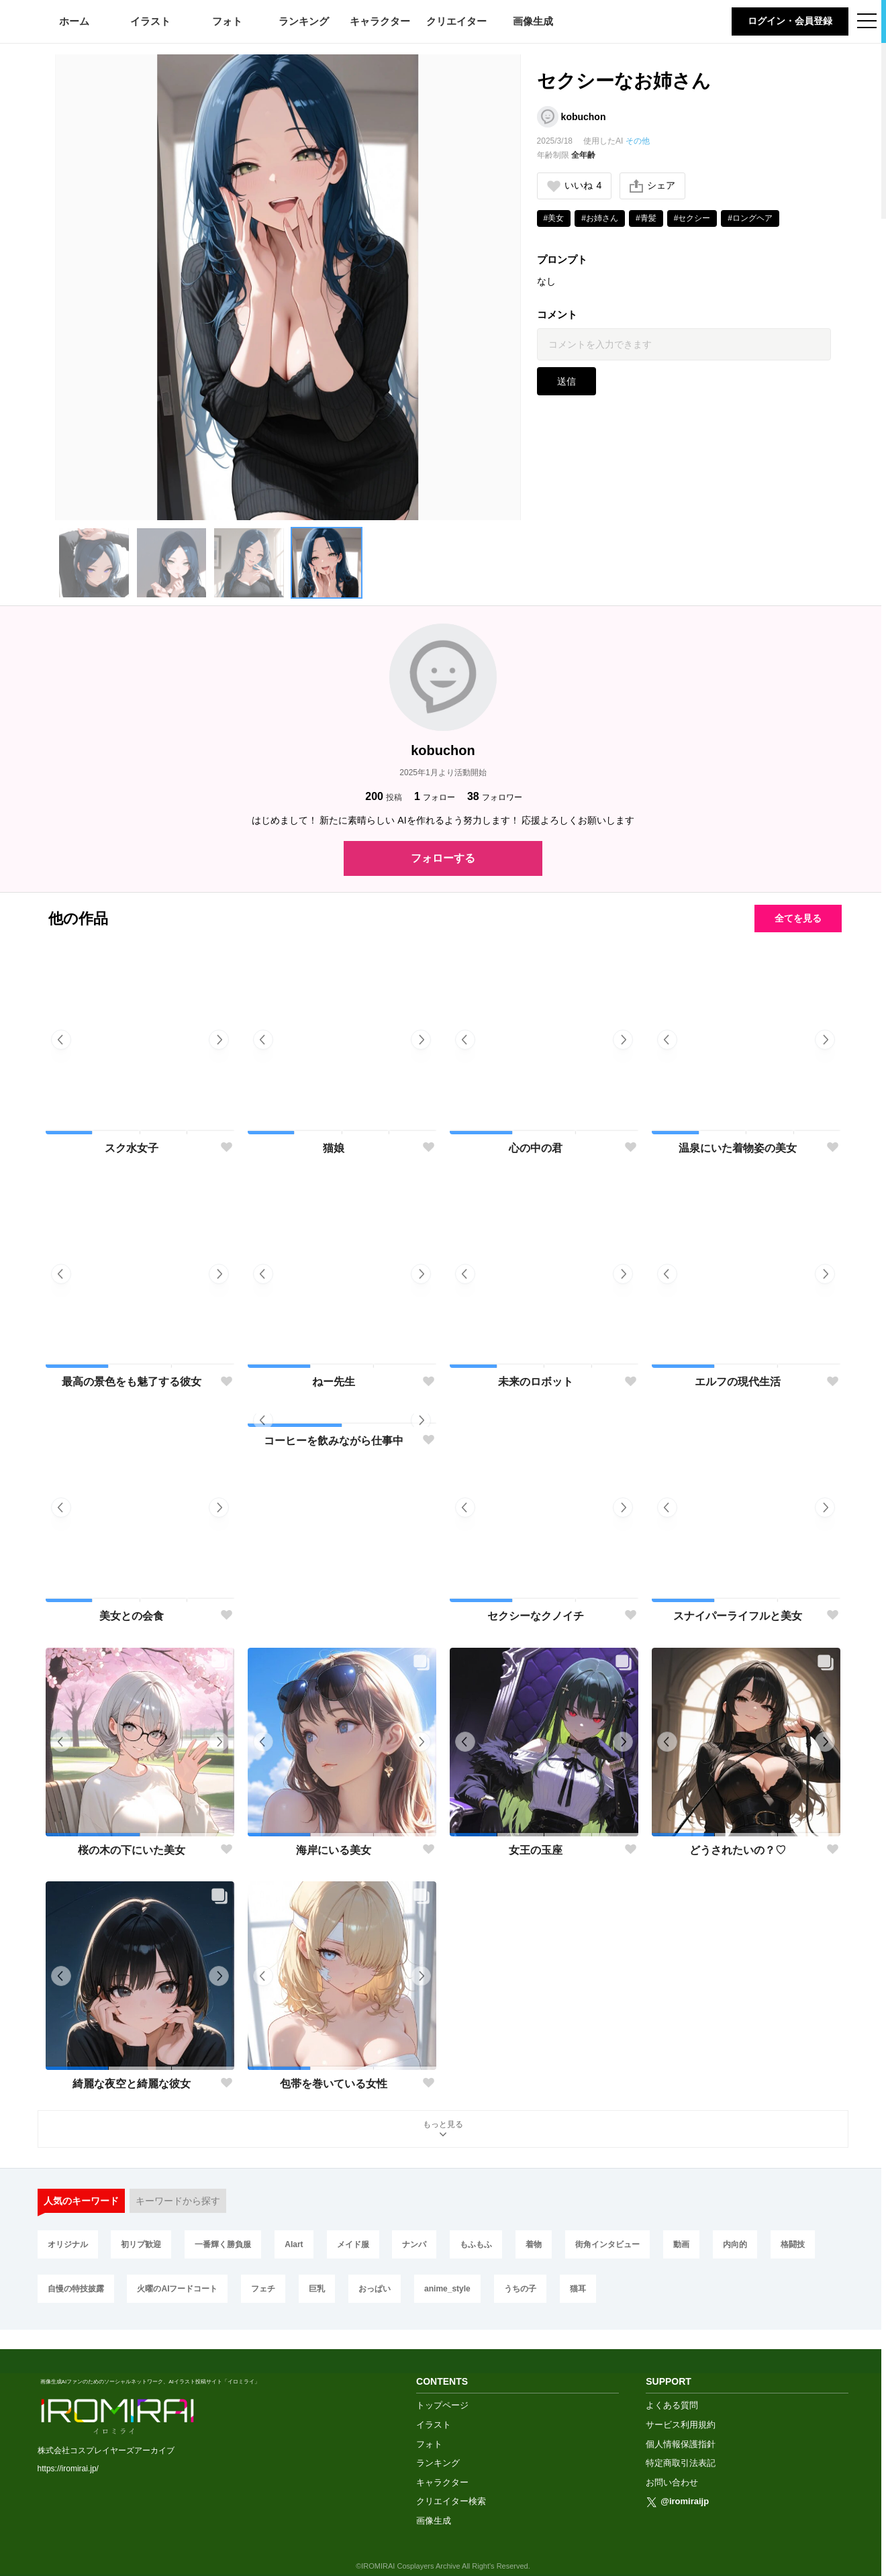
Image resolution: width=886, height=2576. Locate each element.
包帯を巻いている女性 (333, 2083)
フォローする (443, 858)
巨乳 (317, 2288)
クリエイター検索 (451, 2482)
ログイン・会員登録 (790, 20)
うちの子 (520, 2288)
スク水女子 (131, 1148)
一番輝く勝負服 (223, 2244)
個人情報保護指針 (681, 2425)
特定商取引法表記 (681, 2444)
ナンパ (414, 2244)
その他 (638, 141)
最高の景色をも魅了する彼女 (131, 1381)
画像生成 (533, 21)
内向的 (735, 2244)
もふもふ (476, 2244)
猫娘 (333, 1148)
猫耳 (578, 2288)
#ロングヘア (750, 218)
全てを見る (798, 918)
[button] (94, 563)
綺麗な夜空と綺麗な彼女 (131, 2083)
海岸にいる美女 (333, 1850)
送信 (566, 381)
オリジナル (68, 2244)
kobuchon (583, 116)
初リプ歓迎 (141, 2244)
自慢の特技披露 (76, 2288)
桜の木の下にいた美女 (131, 1850)
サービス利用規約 (681, 2406)
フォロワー (494, 796)
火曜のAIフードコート (177, 2288)
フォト (227, 21)
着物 (534, 2244)
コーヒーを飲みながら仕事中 (333, 1616)
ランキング (304, 21)
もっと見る (443, 2130)
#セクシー (692, 218)
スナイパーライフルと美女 (737, 1616)
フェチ (263, 2288)
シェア (652, 186)
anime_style (447, 2288)
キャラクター (380, 21)
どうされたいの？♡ (737, 1850)
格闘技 (793, 2244)
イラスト (150, 21)
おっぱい (374, 2288)
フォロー (434, 796)
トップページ (442, 2386)
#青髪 (646, 218)
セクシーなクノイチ (535, 1616)
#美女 (554, 218)
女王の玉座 (535, 1850)
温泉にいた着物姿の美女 (738, 1148)
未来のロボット (535, 1381)
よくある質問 (672, 2386)
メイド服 (353, 2244)
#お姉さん (599, 218)
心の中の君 (535, 1148)
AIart (294, 2244)
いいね (574, 185)
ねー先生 (333, 1381)
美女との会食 (131, 1616)
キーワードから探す (178, 2200)
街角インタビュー (607, 2244)
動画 (681, 2244)
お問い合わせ (672, 2464)
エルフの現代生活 (738, 1381)
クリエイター (456, 21)
